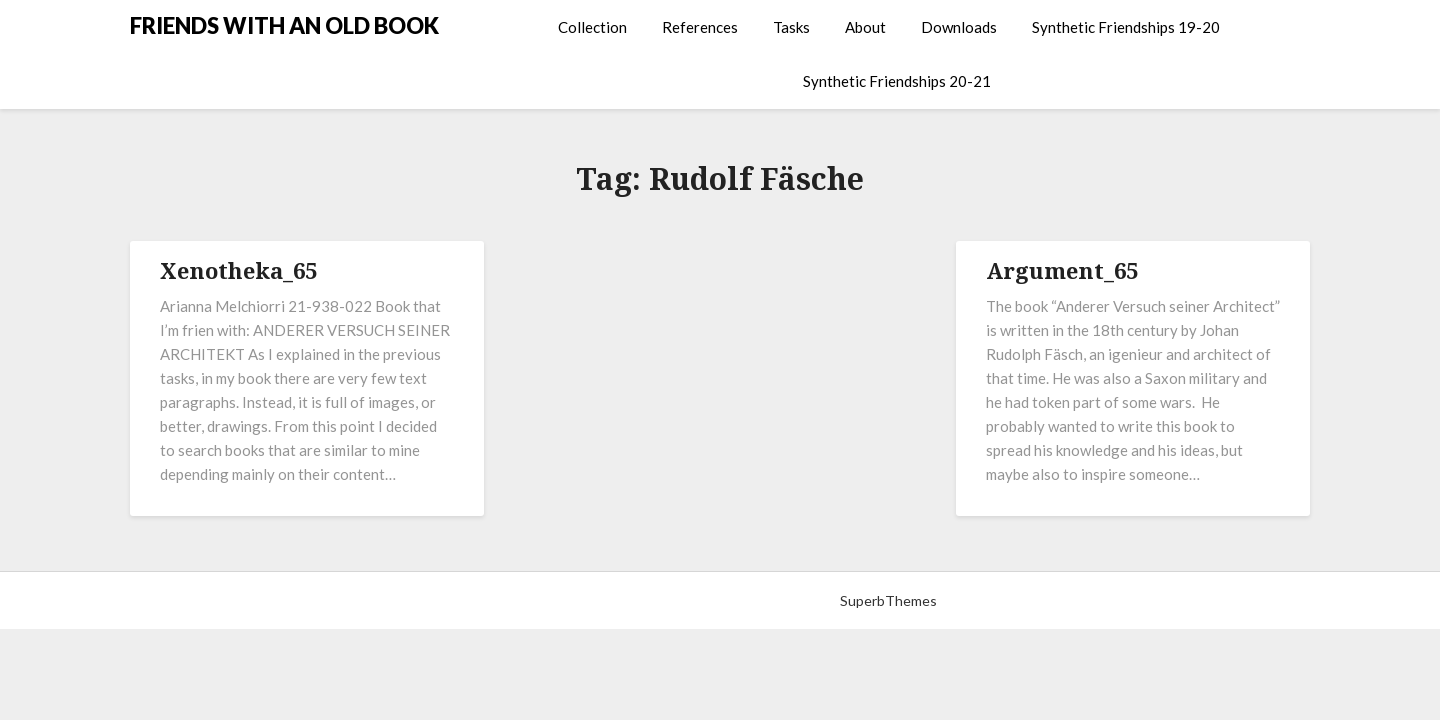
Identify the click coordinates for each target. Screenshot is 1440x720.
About (865, 27)
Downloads (959, 27)
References (700, 27)
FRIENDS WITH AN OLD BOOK (284, 25)
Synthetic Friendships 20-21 (897, 81)
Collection (592, 27)
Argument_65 (1062, 270)
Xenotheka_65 (238, 270)
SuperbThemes (888, 600)
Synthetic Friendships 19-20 (1126, 27)
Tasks (791, 27)
